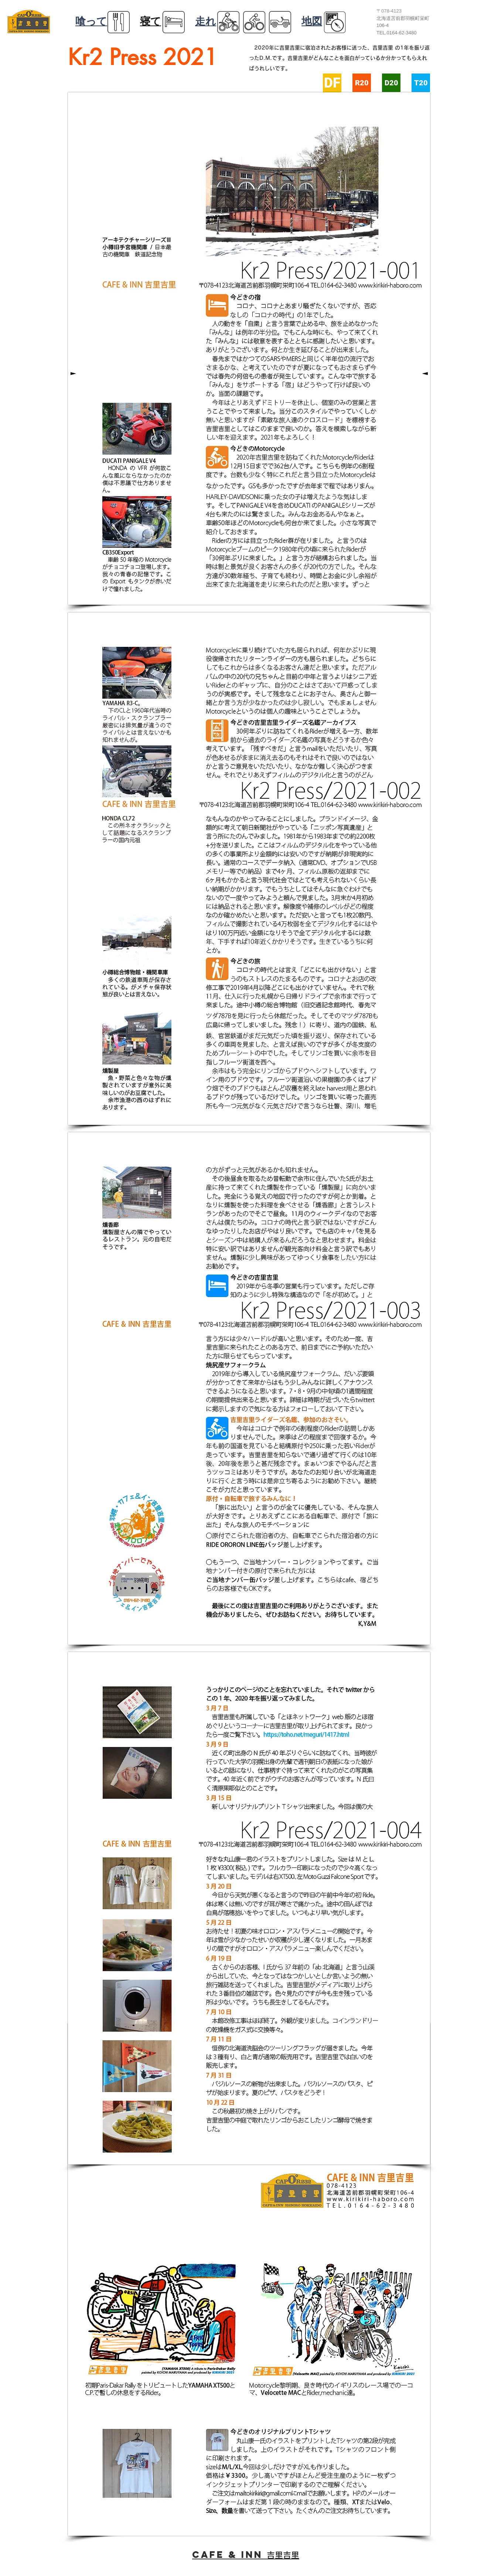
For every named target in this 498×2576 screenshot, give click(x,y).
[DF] (332, 83)
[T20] (421, 83)
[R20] (361, 83)
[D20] (391, 83)
